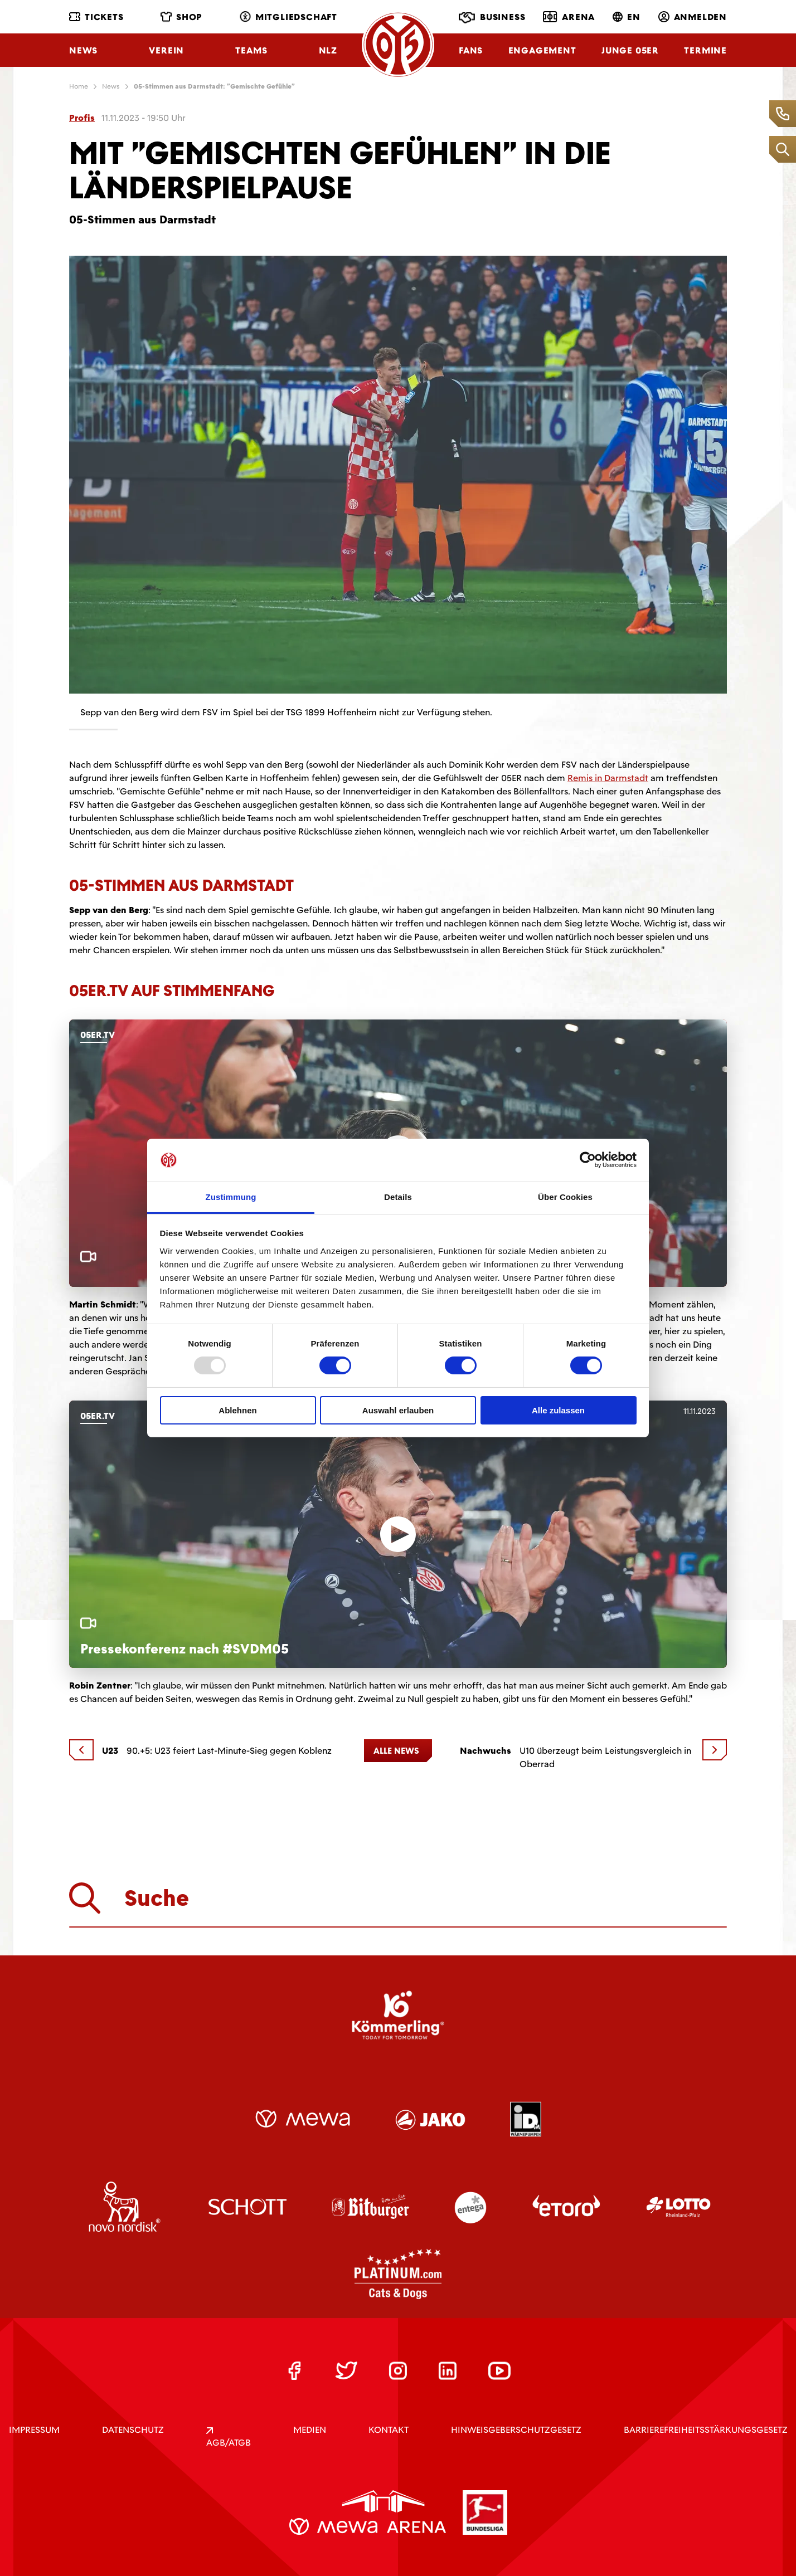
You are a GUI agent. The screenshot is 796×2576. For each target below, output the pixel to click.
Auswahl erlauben (398, 1410)
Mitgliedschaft (288, 17)
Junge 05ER (630, 50)
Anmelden (692, 17)
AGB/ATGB (228, 2437)
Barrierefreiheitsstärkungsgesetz (706, 2430)
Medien (309, 2430)
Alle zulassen (558, 1410)
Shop (181, 17)
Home (78, 86)
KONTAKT (388, 2430)
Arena (569, 16)
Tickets (96, 17)
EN (626, 17)
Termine (705, 50)
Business (492, 17)
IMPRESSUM (34, 2430)
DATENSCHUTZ (133, 2430)
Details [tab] (398, 1197)
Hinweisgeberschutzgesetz (516, 2430)
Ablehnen (237, 1410)
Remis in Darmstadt (607, 778)
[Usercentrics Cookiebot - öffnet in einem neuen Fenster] (588, 1160)
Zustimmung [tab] (231, 1197)
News (83, 50)
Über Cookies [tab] (565, 1197)
